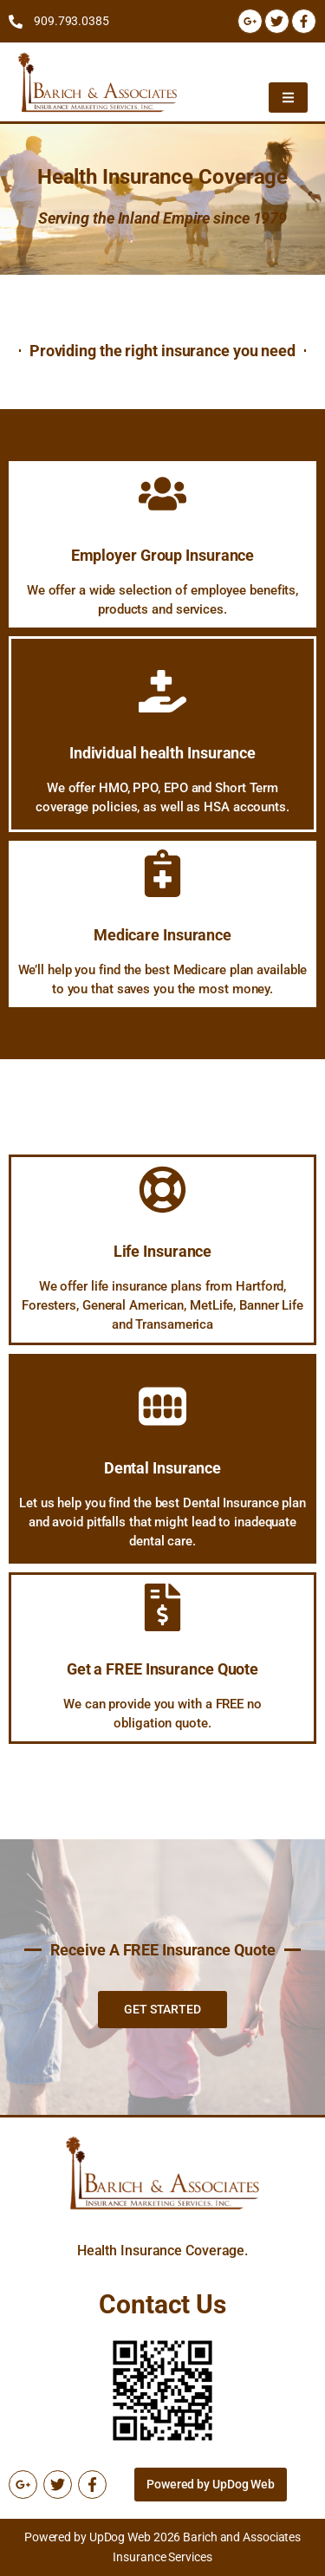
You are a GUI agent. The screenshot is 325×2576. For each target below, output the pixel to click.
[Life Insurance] (162, 1189)
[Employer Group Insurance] (162, 493)
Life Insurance (163, 1251)
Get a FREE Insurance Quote (162, 1669)
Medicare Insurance (162, 935)
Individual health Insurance (162, 753)
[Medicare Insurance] (162, 873)
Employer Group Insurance (163, 555)
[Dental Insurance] (162, 1406)
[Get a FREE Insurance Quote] (162, 1607)
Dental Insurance (162, 1468)
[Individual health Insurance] (162, 691)
